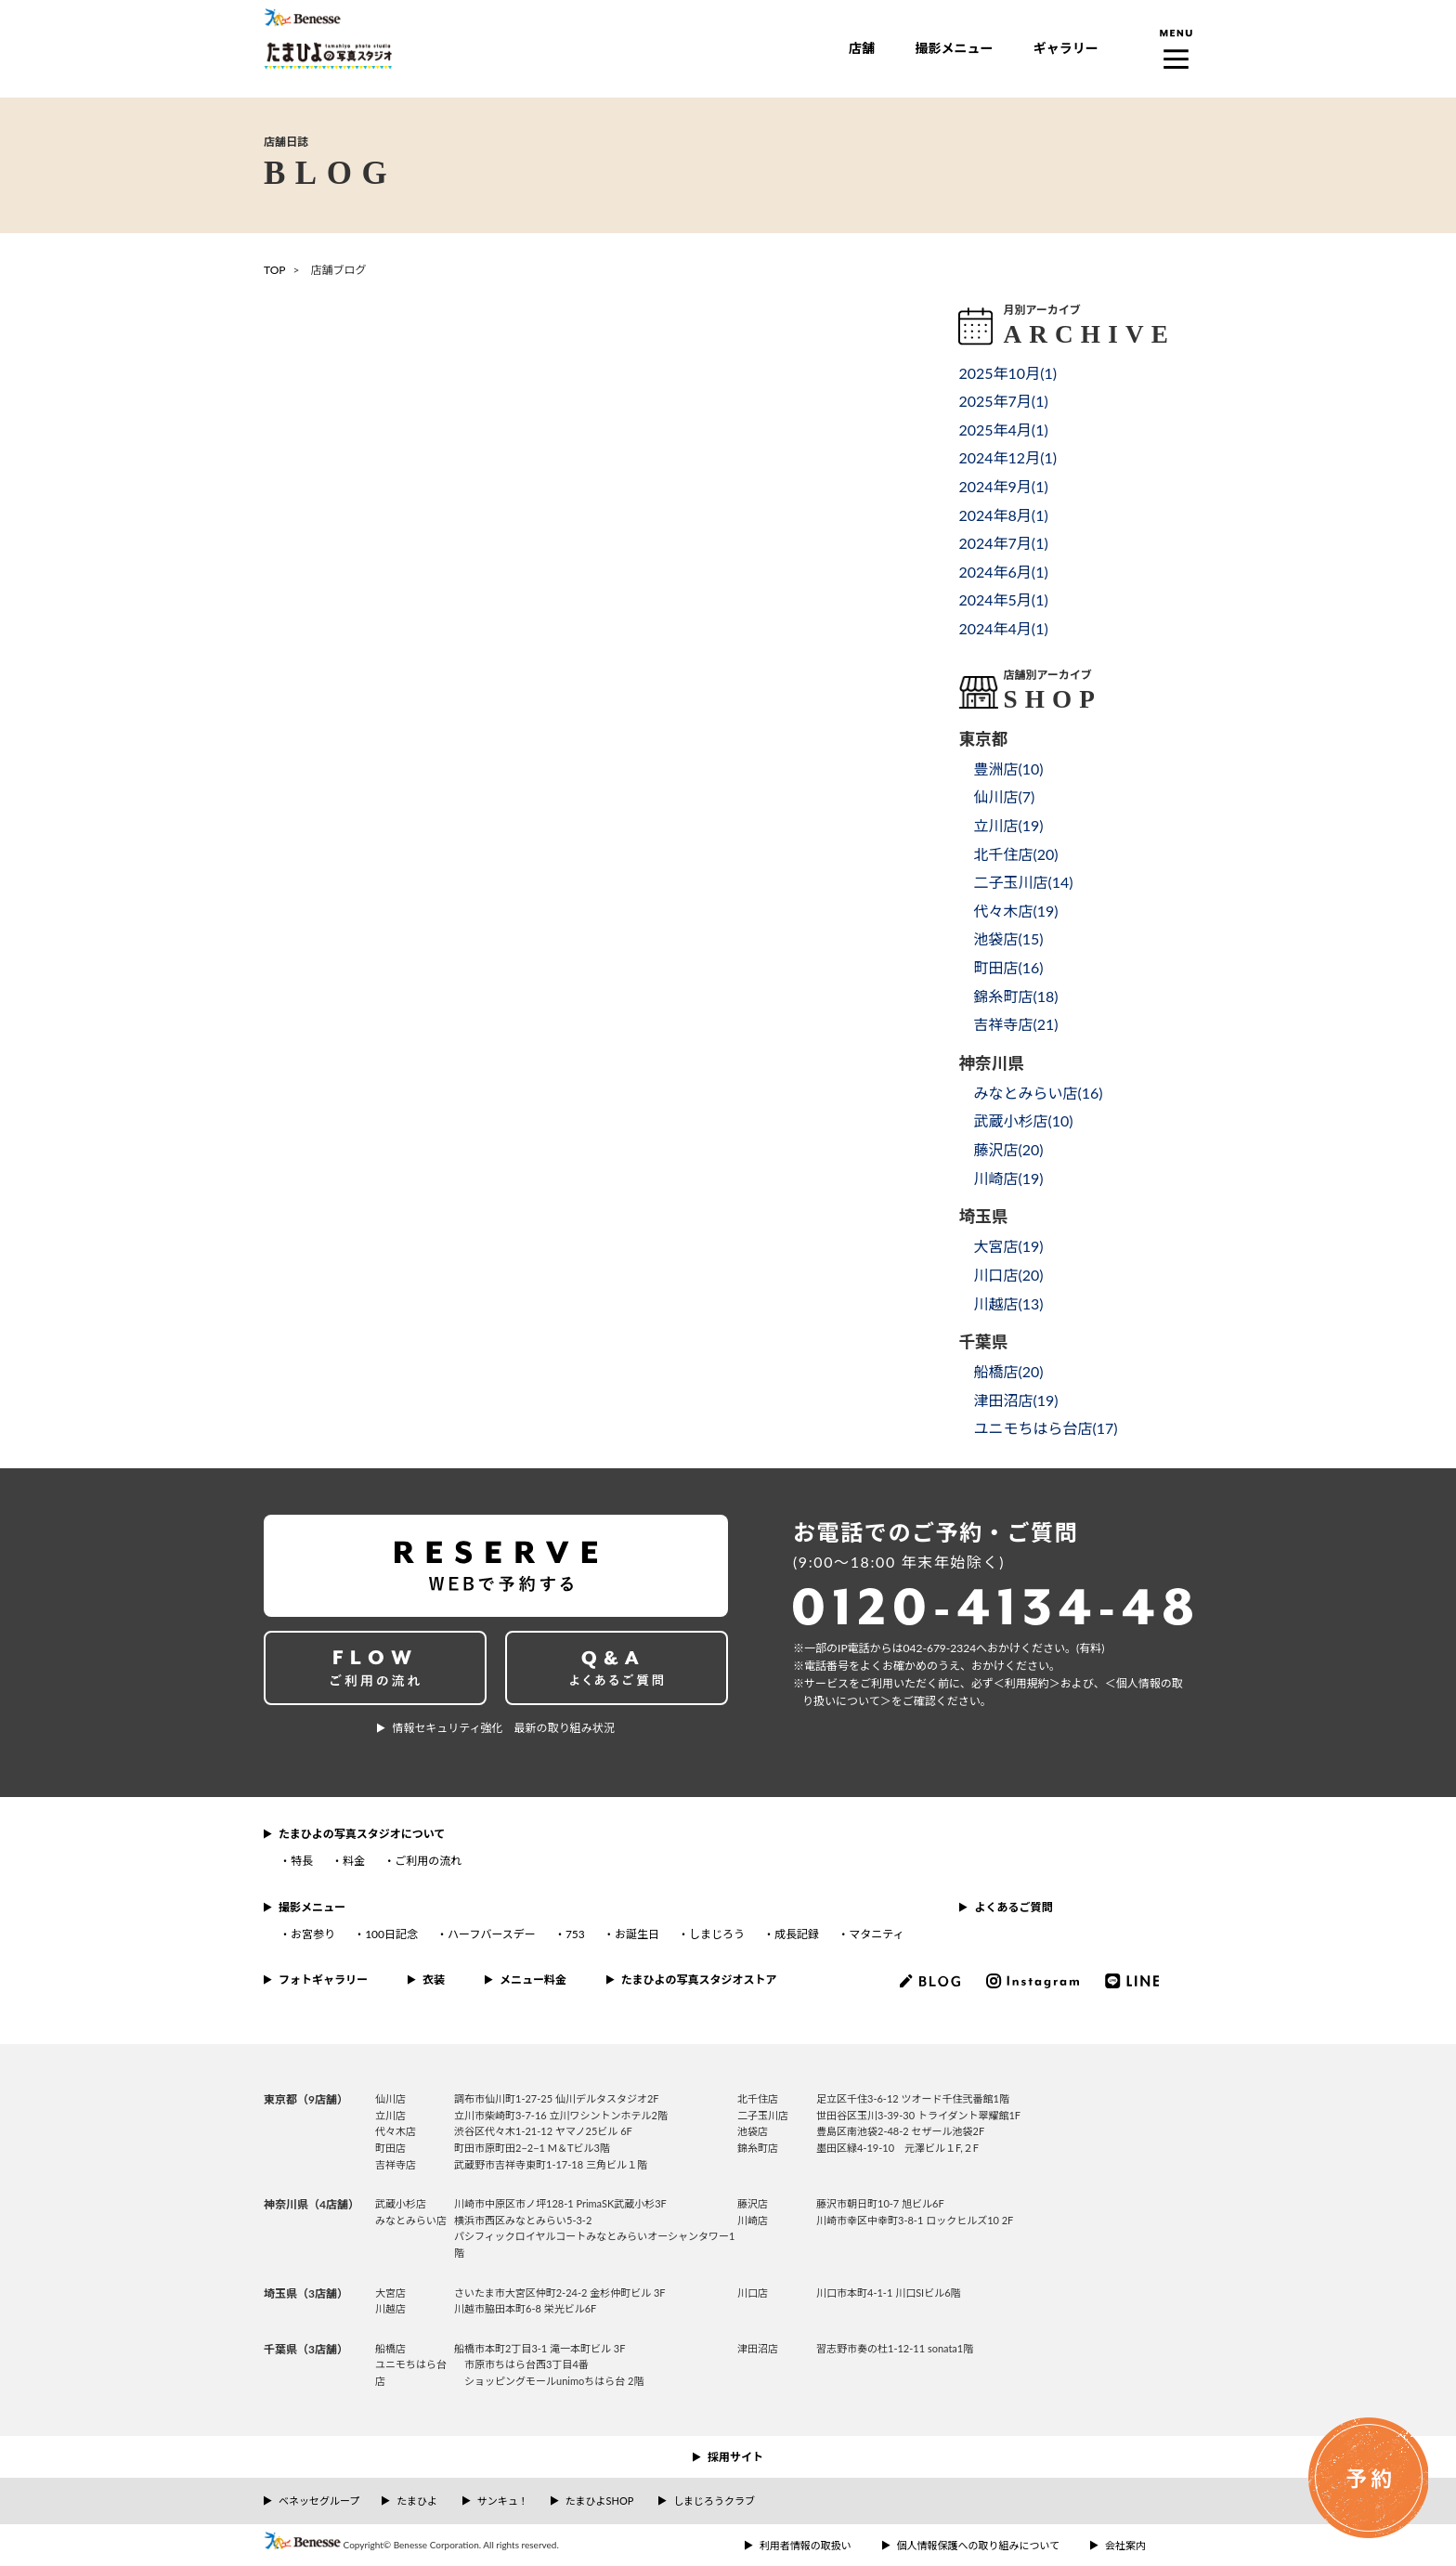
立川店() (1008, 825)
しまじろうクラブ (714, 2500)
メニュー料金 (533, 1979)
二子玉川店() (1022, 882)
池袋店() (1008, 938)
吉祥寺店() (1015, 1024)
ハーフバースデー (492, 1934)
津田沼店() (1015, 1400)
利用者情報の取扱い (806, 2545)
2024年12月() (1007, 457)
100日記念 (391, 1934)
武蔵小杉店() (1022, 1120)
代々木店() (1015, 910)
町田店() (1008, 967)
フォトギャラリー (323, 1979)
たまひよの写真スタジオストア (699, 1979)
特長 (302, 1861)
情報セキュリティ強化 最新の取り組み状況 (503, 1728)
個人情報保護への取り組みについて (978, 2545)
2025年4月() (1002, 429)
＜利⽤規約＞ (1027, 1683)
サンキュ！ (502, 2500)
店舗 (862, 48)
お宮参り (313, 1934)
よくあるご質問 (1013, 1907)
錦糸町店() (1015, 996)
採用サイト (735, 2457)
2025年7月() (1002, 401)
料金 (354, 1861)
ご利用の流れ (428, 1861)
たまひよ (416, 2500)
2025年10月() (1007, 373)
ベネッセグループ (319, 2500)
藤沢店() (1008, 1149)
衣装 (433, 1979)
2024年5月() (1002, 599)
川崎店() (1008, 1178)
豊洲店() (1008, 768)
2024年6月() (1002, 571)
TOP (275, 270)
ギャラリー (1066, 48)
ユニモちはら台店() (1045, 1428)
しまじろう (717, 1934)
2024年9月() (1002, 486)
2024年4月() (1002, 628)
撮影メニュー (954, 48)
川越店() (1008, 1303)
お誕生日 (637, 1934)
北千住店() (1015, 854)
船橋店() (1008, 1371)
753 (575, 1934)
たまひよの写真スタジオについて (362, 1834)
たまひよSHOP (599, 2500)
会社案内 (1125, 2545)
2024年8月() (1002, 515)
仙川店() (1003, 796)
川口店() (1008, 1274)
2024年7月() (1002, 543)
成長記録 (796, 1934)
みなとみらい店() (1037, 1092)
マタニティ (876, 1934)
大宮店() (1008, 1246)
